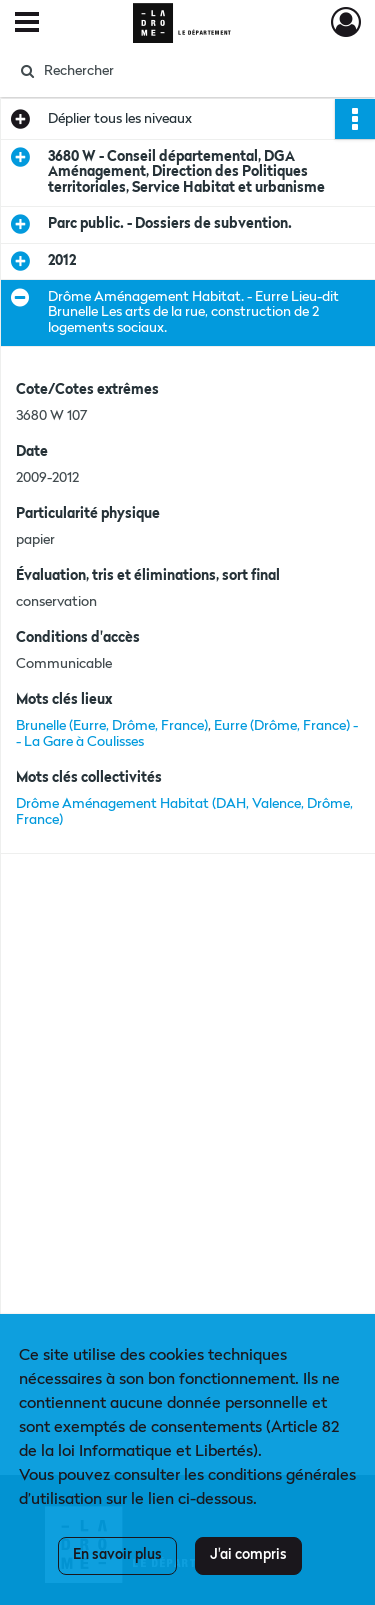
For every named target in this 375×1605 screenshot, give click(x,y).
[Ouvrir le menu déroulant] (27, 24)
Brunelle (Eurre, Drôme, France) (112, 726)
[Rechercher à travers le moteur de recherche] (185, 71)
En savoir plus (117, 1555)
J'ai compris (248, 1555)
